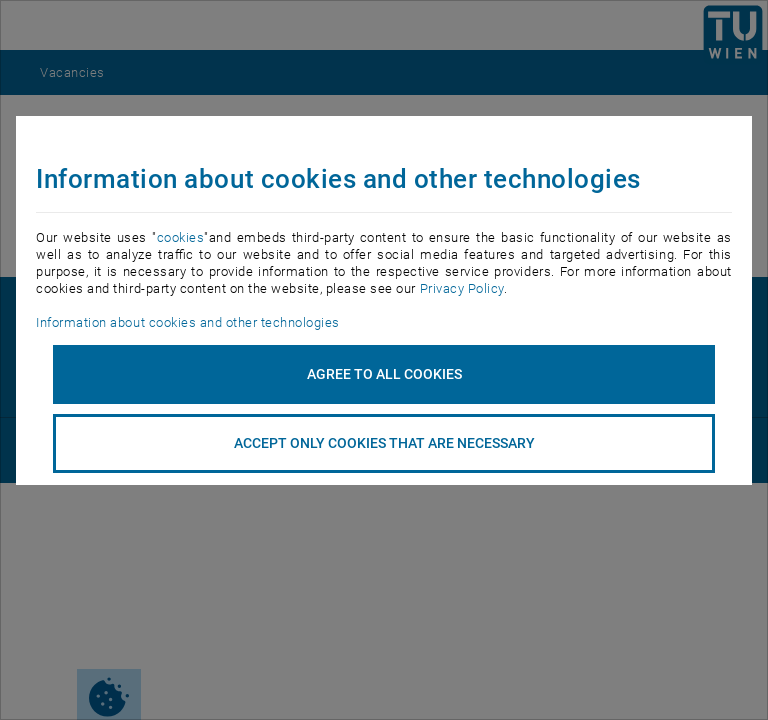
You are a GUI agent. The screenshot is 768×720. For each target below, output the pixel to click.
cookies (181, 237)
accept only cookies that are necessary (384, 443)
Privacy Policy (462, 288)
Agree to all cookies (384, 374)
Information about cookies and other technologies (187, 322)
